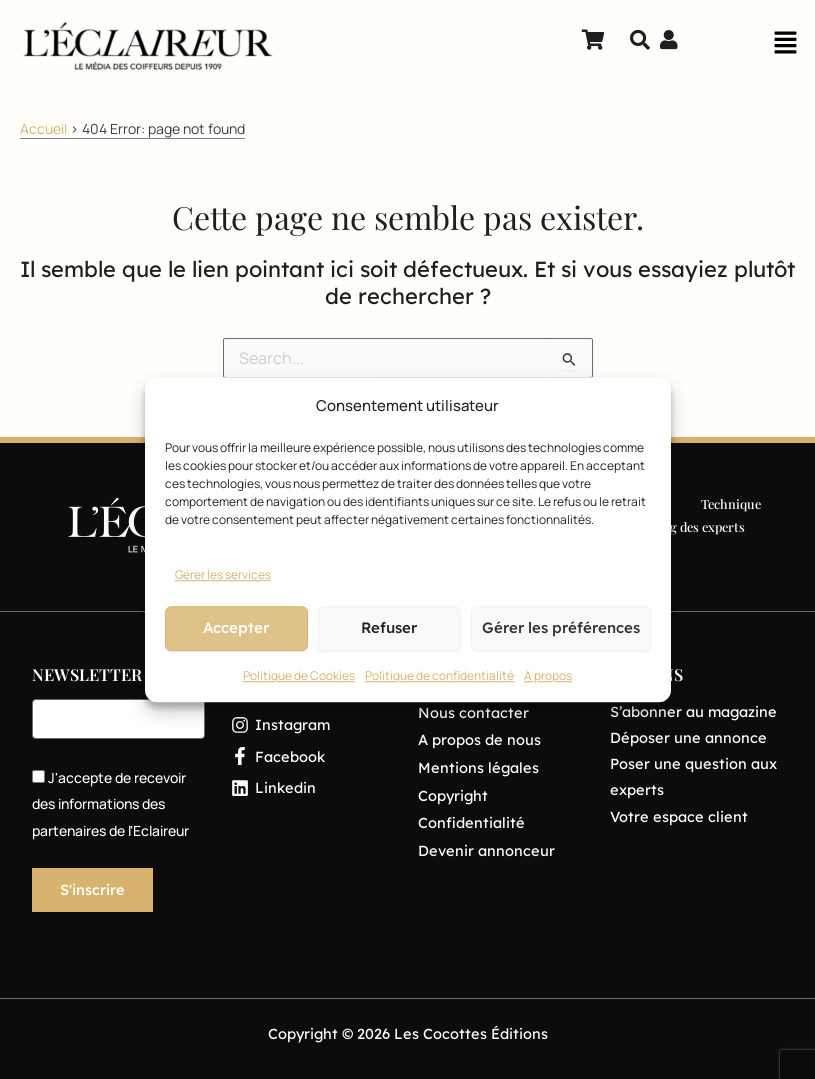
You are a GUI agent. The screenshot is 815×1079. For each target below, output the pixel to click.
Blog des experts (698, 526)
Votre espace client (679, 816)
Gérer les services (223, 574)
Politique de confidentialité (439, 675)
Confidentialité (471, 822)
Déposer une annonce (688, 737)
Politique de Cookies (299, 675)
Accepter (236, 628)
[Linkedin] (311, 787)
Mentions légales (478, 767)
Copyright (453, 795)
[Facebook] (311, 756)
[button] (785, 48)
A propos (548, 675)
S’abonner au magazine (693, 711)
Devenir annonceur (486, 850)
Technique (731, 503)
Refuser (389, 628)
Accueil (43, 128)
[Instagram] (311, 724)
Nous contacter (473, 712)
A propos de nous (479, 739)
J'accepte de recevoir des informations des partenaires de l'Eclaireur (110, 804)
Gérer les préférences (561, 628)
